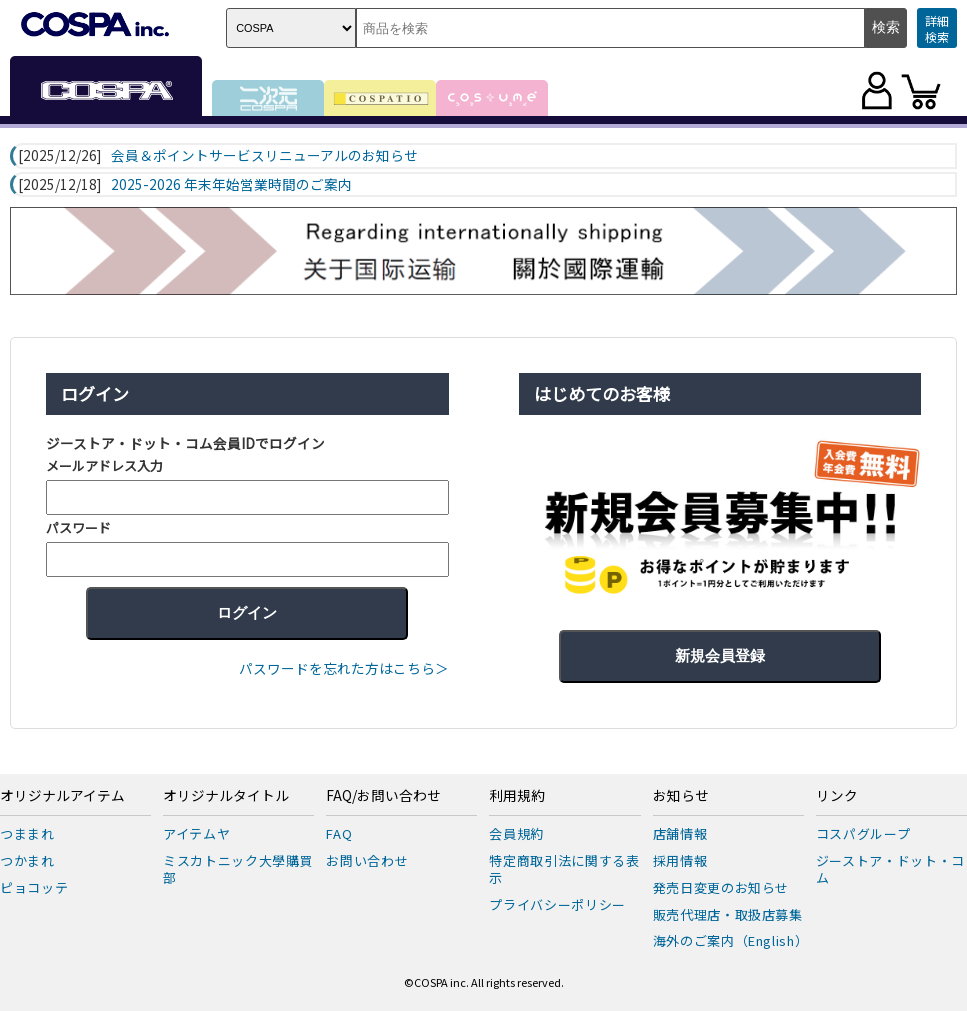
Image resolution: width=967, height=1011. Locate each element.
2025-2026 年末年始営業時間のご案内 (231, 185)
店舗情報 (680, 833)
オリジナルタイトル (226, 796)
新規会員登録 (720, 655)
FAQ (339, 833)
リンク (837, 796)
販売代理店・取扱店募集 (728, 914)
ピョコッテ (34, 887)
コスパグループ (863, 833)
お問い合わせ (367, 860)
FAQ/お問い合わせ (383, 796)
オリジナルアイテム (62, 796)
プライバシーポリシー (557, 904)
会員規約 (516, 833)
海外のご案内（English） (731, 940)
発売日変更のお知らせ (721, 887)
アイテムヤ (196, 833)
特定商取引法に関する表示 (564, 869)
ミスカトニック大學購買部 (238, 869)
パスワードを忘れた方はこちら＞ (344, 668)
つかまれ (27, 860)
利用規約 (517, 796)
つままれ (27, 833)
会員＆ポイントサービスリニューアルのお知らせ (264, 156)
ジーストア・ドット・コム (890, 869)
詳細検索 (937, 28)
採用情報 (680, 860)
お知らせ (681, 796)
